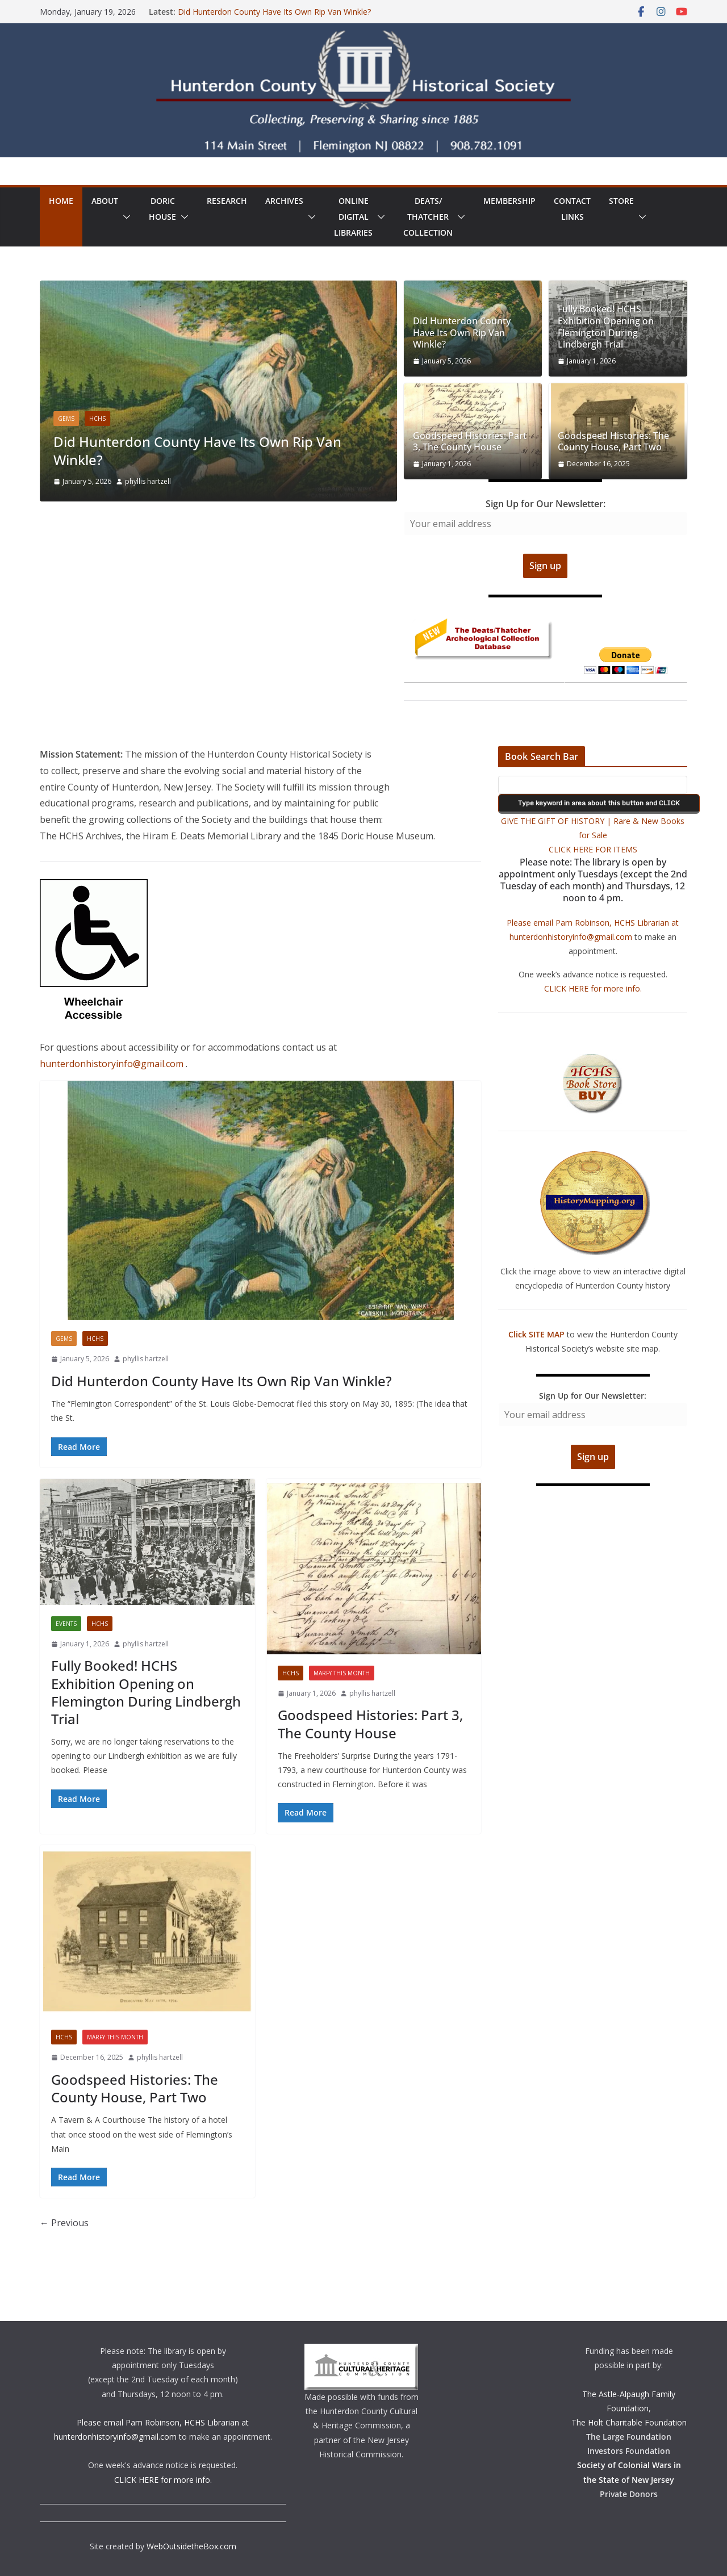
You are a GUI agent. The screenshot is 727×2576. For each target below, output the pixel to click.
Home (61, 200)
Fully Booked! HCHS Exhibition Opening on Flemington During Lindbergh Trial (606, 326)
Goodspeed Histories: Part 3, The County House (470, 442)
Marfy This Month (342, 1673)
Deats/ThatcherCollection (428, 216)
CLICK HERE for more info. (593, 988)
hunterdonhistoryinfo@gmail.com (113, 1063)
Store (621, 200)
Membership (509, 200)
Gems (66, 419)
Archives (284, 200)
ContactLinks (572, 208)
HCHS (97, 419)
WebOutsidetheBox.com (191, 2546)
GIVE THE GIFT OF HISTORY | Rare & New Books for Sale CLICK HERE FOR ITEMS (592, 835)
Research (227, 200)
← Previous (64, 2223)
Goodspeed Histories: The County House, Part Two (613, 442)
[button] (124, 217)
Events (66, 1624)
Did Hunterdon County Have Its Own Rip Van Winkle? (274, 11)
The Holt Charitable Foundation (629, 2422)
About (104, 200)
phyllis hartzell (148, 481)
